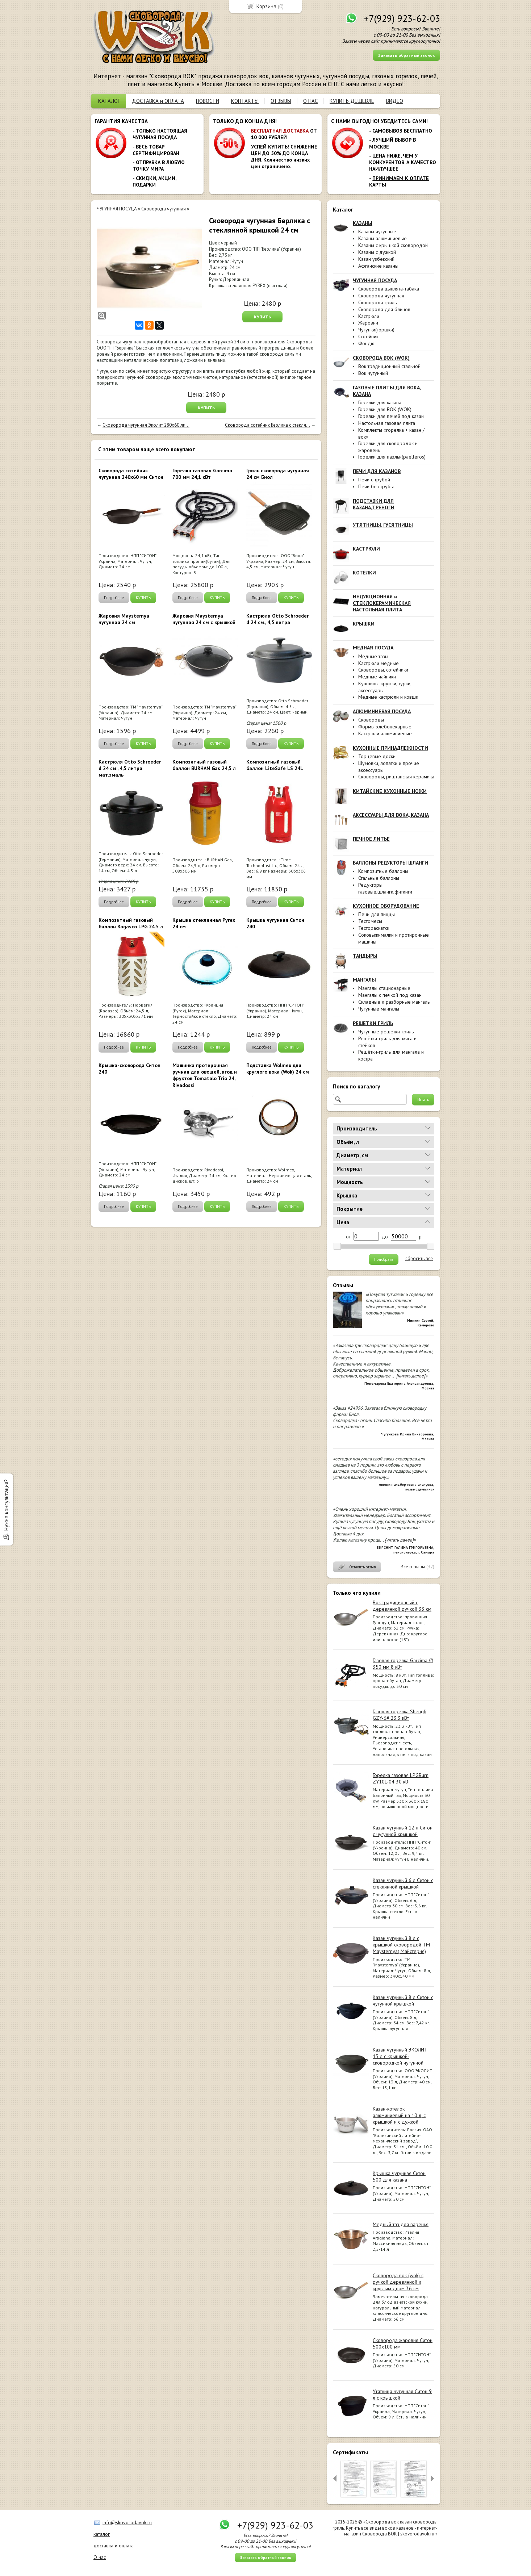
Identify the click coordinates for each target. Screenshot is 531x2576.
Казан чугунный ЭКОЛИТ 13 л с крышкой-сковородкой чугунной (400, 2056)
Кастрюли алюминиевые (385, 733)
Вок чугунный (373, 373)
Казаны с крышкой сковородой (393, 245)
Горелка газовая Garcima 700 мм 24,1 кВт (202, 473)
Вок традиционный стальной (389, 366)
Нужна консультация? (6, 1505)
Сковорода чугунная (381, 295)
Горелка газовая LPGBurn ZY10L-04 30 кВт (400, 1778)
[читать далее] (410, 1376)
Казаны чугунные (377, 231)
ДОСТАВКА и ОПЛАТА (158, 100)
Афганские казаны (378, 266)
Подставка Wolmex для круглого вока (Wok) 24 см (277, 1068)
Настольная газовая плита (386, 423)
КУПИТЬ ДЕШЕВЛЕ (352, 100)
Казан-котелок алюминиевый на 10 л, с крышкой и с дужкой (399, 2115)
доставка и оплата (113, 2545)
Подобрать (383, 1259)
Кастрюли (368, 316)
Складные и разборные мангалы (394, 1002)
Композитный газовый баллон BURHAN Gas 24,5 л (204, 764)
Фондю (366, 343)
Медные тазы (373, 656)
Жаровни (368, 322)
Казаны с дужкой (377, 252)
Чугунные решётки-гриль (386, 1031)
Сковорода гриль (377, 302)
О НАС (310, 100)
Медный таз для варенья (400, 2224)
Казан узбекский (376, 259)
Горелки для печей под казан (391, 416)
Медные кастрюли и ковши (388, 697)
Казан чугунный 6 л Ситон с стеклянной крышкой (403, 1883)
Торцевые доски (377, 756)
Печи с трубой (374, 479)
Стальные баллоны (378, 878)
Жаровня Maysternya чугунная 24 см (124, 619)
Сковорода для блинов (384, 309)
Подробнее (114, 597)
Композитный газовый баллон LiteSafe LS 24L (274, 764)
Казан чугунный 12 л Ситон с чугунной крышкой (402, 1830)
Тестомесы (370, 921)
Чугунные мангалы (378, 1008)
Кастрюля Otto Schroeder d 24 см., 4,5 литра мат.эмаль (130, 768)
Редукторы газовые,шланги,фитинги (385, 888)
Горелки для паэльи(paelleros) (392, 456)
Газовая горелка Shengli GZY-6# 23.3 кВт (399, 1714)
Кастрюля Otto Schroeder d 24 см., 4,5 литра (277, 619)
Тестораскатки (373, 928)
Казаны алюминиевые (382, 238)
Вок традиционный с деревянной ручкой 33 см (402, 1605)
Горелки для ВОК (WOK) (384, 409)
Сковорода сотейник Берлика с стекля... (267, 425)
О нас (99, 2557)
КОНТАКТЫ (245, 100)
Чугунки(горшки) (376, 329)
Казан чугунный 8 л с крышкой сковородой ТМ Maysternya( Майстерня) (401, 1944)
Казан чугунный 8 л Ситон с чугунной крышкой (403, 2000)
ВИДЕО (394, 100)
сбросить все (419, 1259)
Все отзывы (413, 1567)
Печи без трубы (376, 486)
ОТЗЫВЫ (281, 100)
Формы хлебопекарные (384, 726)
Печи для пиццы (376, 914)
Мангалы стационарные (384, 988)
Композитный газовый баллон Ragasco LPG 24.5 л (131, 923)
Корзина (266, 6)
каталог (101, 2534)
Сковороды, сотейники (383, 669)
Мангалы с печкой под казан (390, 995)
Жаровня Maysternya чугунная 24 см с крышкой (203, 619)
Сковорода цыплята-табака (388, 288)
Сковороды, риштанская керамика (396, 776)
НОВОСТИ (207, 100)
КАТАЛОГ (109, 100)
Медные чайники (377, 676)
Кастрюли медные (378, 663)
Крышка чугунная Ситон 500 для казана (399, 2176)
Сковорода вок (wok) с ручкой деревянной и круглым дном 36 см (398, 2282)
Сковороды (371, 719)
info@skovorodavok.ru (127, 2522)
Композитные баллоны (383, 871)
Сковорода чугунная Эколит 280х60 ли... (146, 425)
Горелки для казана (379, 402)
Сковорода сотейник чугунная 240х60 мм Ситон (131, 473)
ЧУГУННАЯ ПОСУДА (117, 209)
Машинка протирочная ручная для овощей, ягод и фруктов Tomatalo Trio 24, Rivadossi (204, 1075)
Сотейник (368, 336)
